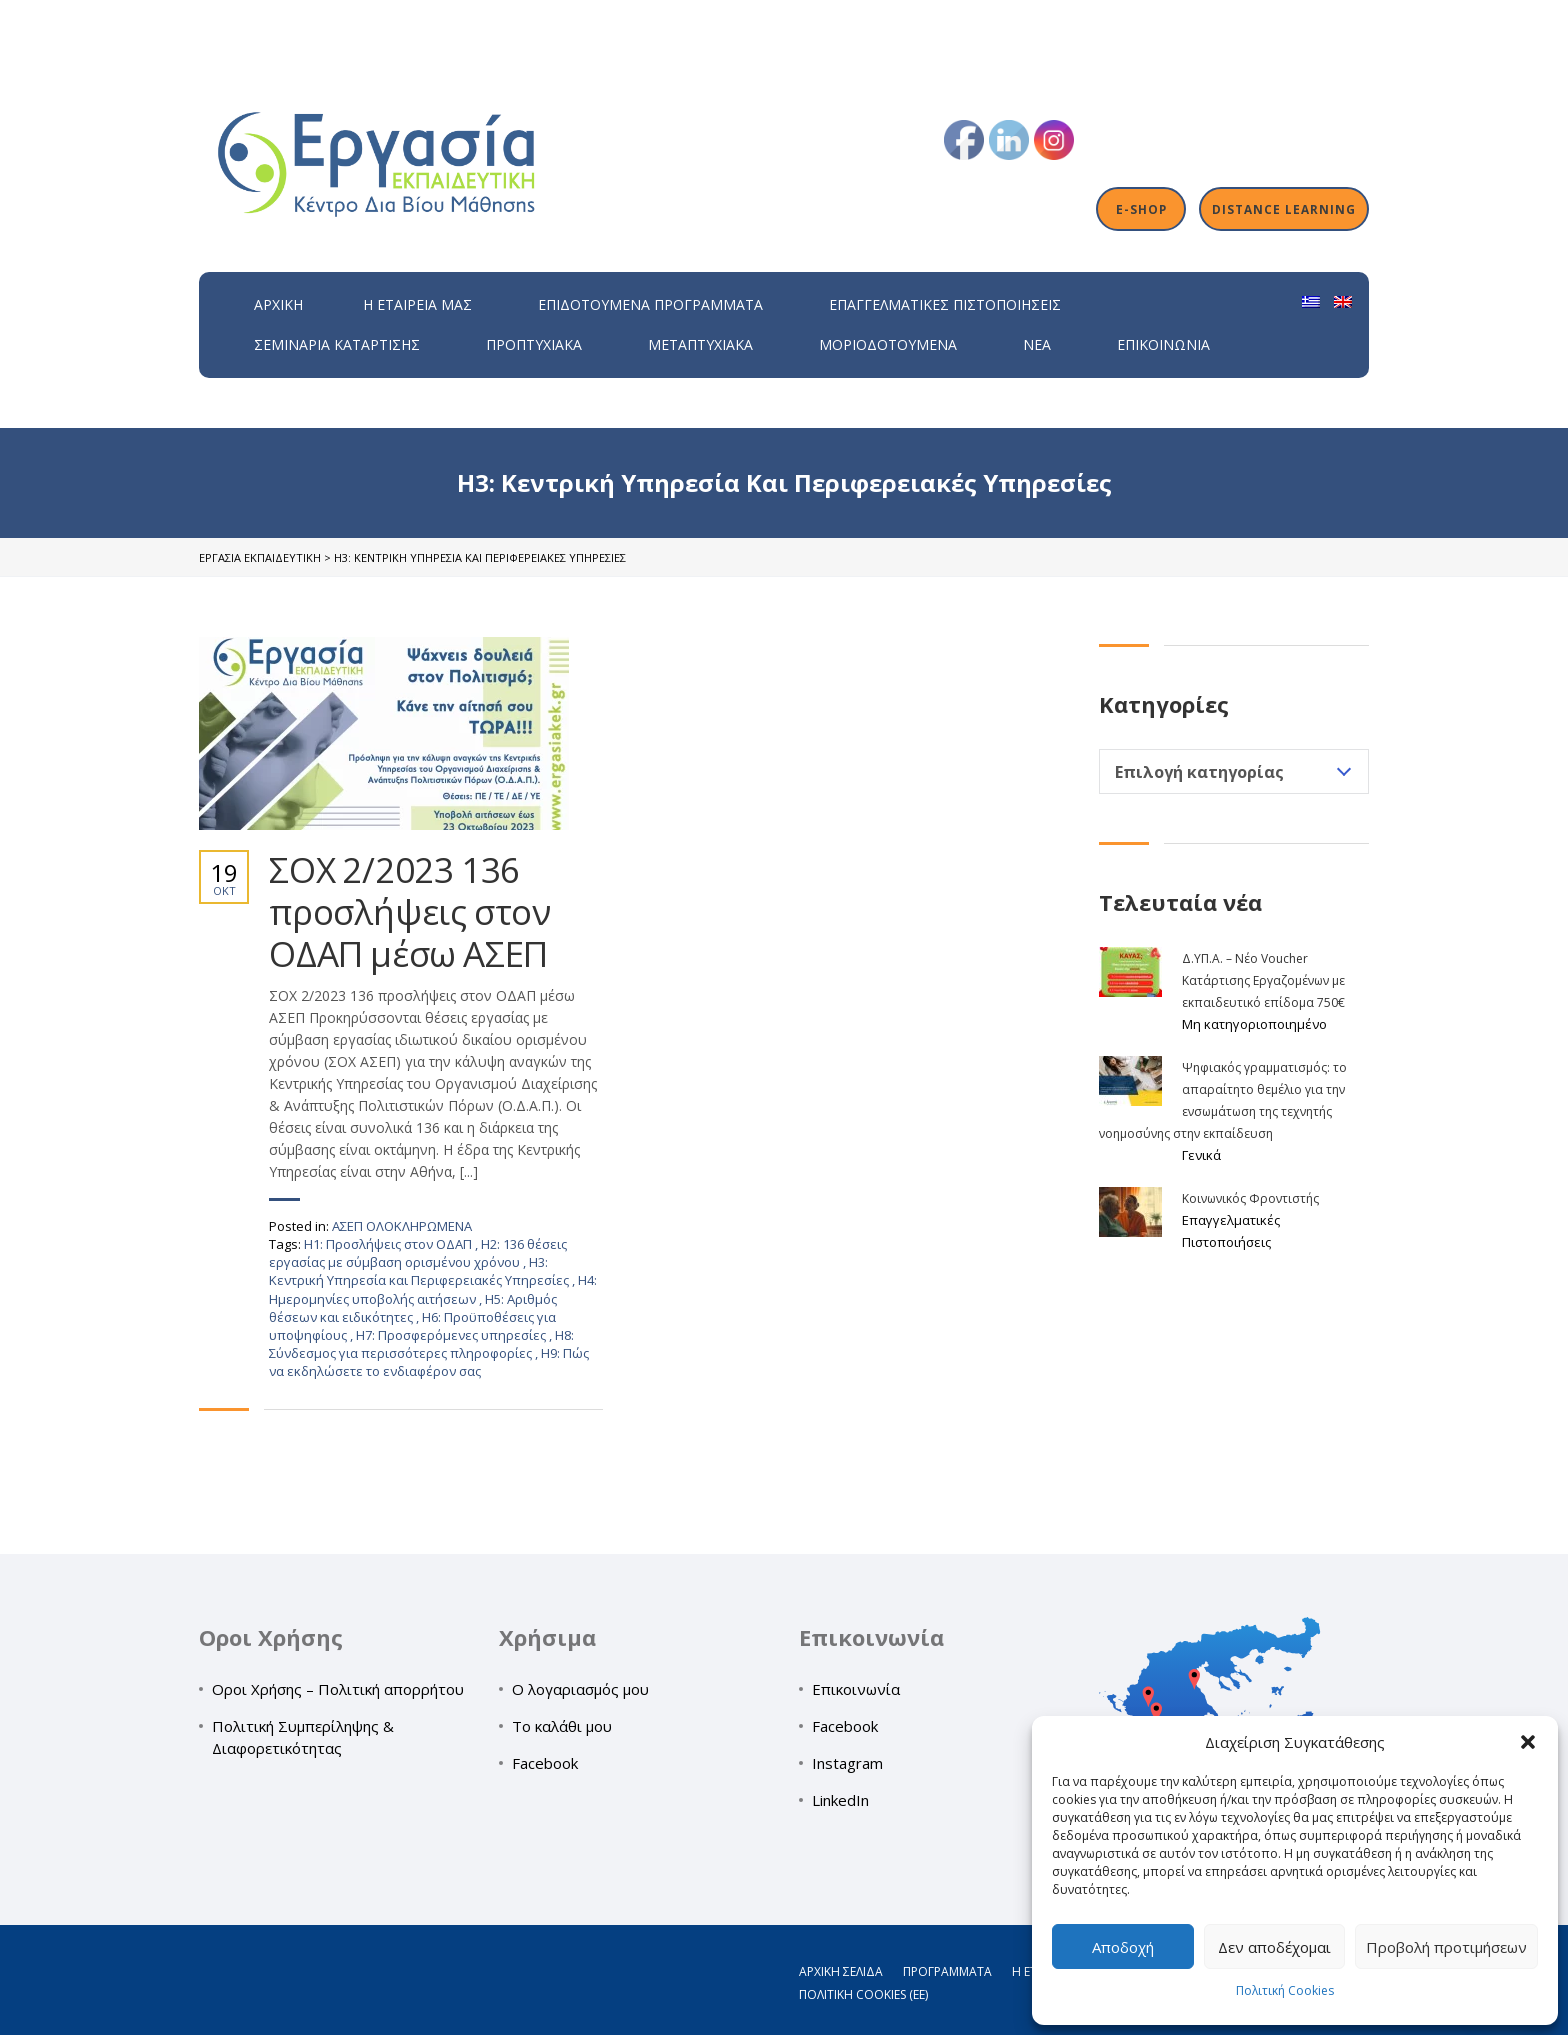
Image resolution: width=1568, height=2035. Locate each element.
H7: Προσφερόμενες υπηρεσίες (452, 1335)
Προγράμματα (947, 1971)
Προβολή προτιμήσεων (1446, 1947)
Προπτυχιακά (534, 344)
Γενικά (1201, 1155)
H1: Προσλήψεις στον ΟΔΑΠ (389, 1244)
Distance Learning (1284, 209)
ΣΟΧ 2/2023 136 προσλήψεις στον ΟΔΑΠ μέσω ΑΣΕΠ (410, 912)
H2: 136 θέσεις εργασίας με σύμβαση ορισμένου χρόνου (418, 1253)
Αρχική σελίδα (841, 1971)
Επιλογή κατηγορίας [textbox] (1199, 772)
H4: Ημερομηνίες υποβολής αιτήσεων (433, 1289)
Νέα (1037, 344)
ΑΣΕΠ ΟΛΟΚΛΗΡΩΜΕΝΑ (402, 1226)
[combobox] (1234, 771)
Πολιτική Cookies (1285, 1990)
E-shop (1141, 209)
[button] (1528, 1742)
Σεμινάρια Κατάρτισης (337, 344)
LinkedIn (840, 1800)
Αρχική (278, 304)
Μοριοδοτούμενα (888, 344)
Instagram (847, 1763)
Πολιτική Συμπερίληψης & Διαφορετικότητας (303, 1737)
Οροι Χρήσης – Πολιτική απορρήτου (338, 1689)
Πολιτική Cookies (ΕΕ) (863, 1994)
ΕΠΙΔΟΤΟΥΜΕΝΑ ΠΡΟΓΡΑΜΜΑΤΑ (650, 304)
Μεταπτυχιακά (700, 344)
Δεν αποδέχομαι (1274, 1947)
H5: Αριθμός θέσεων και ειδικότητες (413, 1308)
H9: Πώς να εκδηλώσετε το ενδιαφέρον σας (429, 1362)
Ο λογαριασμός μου (580, 1689)
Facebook (545, 1763)
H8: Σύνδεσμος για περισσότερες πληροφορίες (421, 1344)
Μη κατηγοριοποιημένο (1254, 1024)
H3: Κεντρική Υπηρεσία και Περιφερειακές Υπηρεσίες (420, 1271)
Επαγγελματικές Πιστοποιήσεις (945, 304)
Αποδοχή (1123, 1947)
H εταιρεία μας (417, 304)
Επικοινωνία (1163, 344)
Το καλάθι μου (562, 1726)
